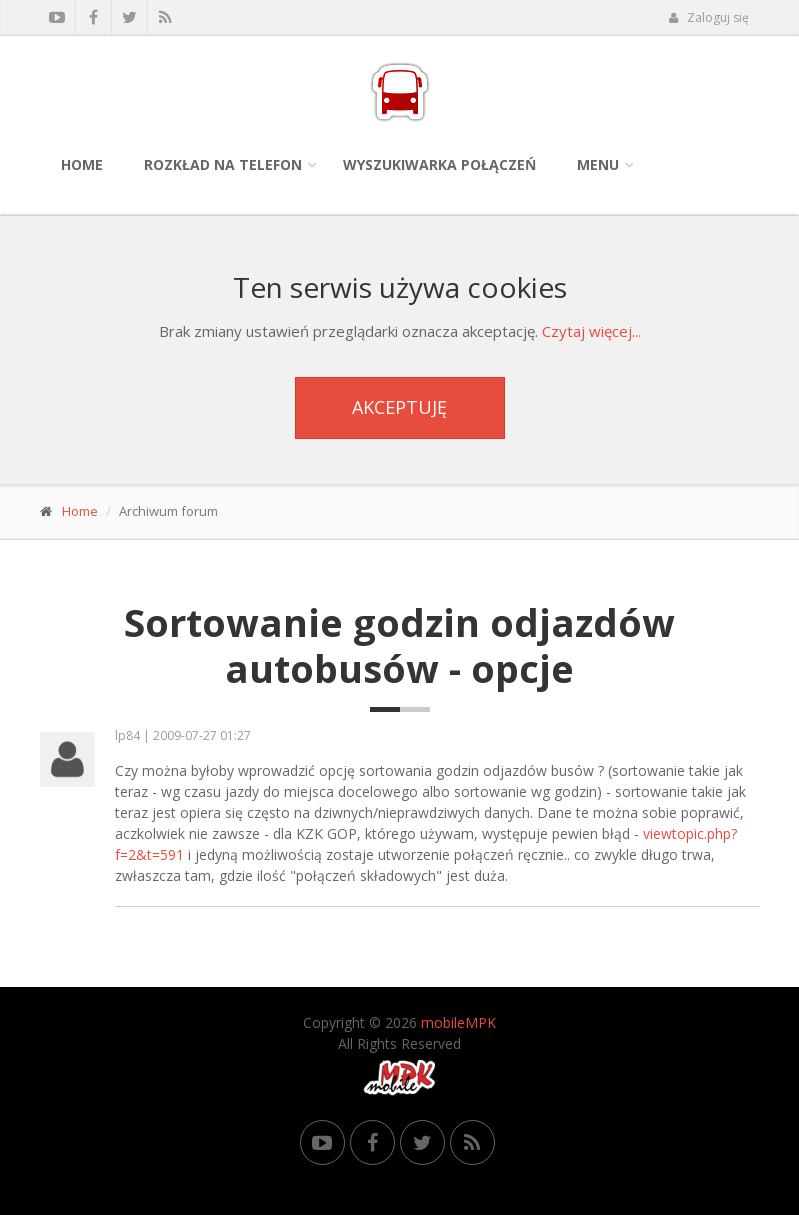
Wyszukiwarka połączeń (439, 164)
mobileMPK (458, 1022)
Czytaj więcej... (591, 331)
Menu (598, 164)
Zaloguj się (709, 17)
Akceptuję (399, 407)
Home (82, 164)
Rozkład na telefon (223, 164)
